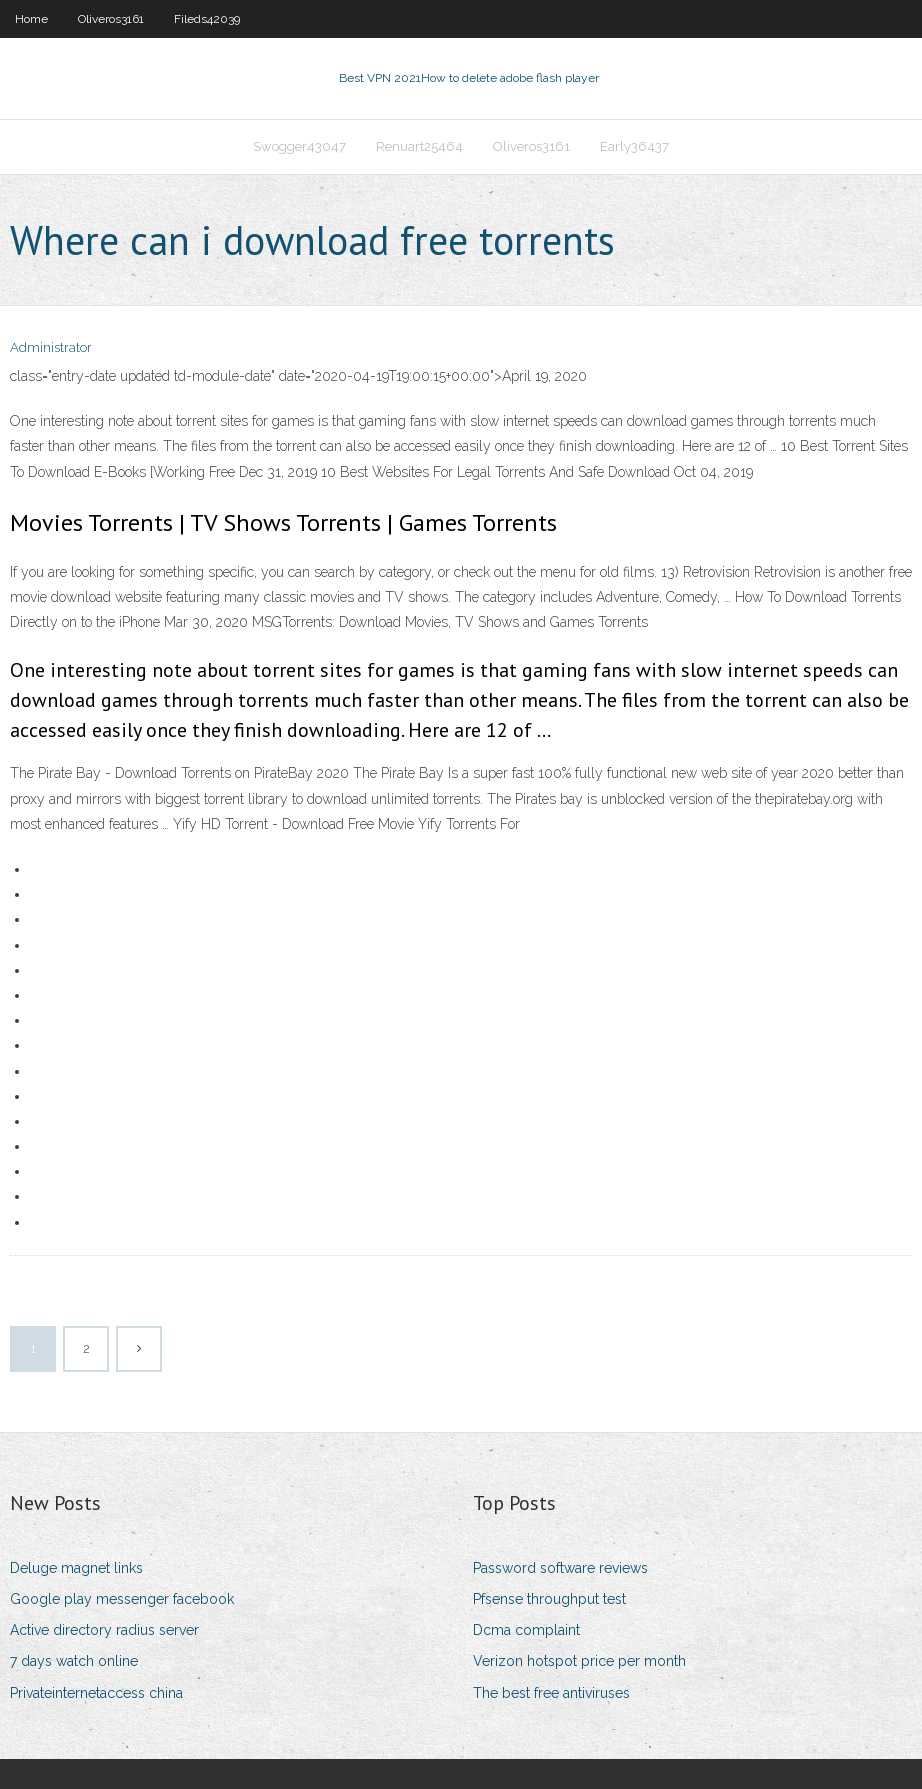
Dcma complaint (526, 1630)
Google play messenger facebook (122, 1599)
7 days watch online (74, 1661)
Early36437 (634, 146)
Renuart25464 (419, 146)
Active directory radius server (104, 1630)
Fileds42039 (207, 19)
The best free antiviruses (551, 1693)
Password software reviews (560, 1568)
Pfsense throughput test (549, 1599)
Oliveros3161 (111, 19)
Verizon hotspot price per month (579, 1661)
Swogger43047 (299, 146)
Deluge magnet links (76, 1568)
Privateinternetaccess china (96, 1693)
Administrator (51, 347)
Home (31, 19)
